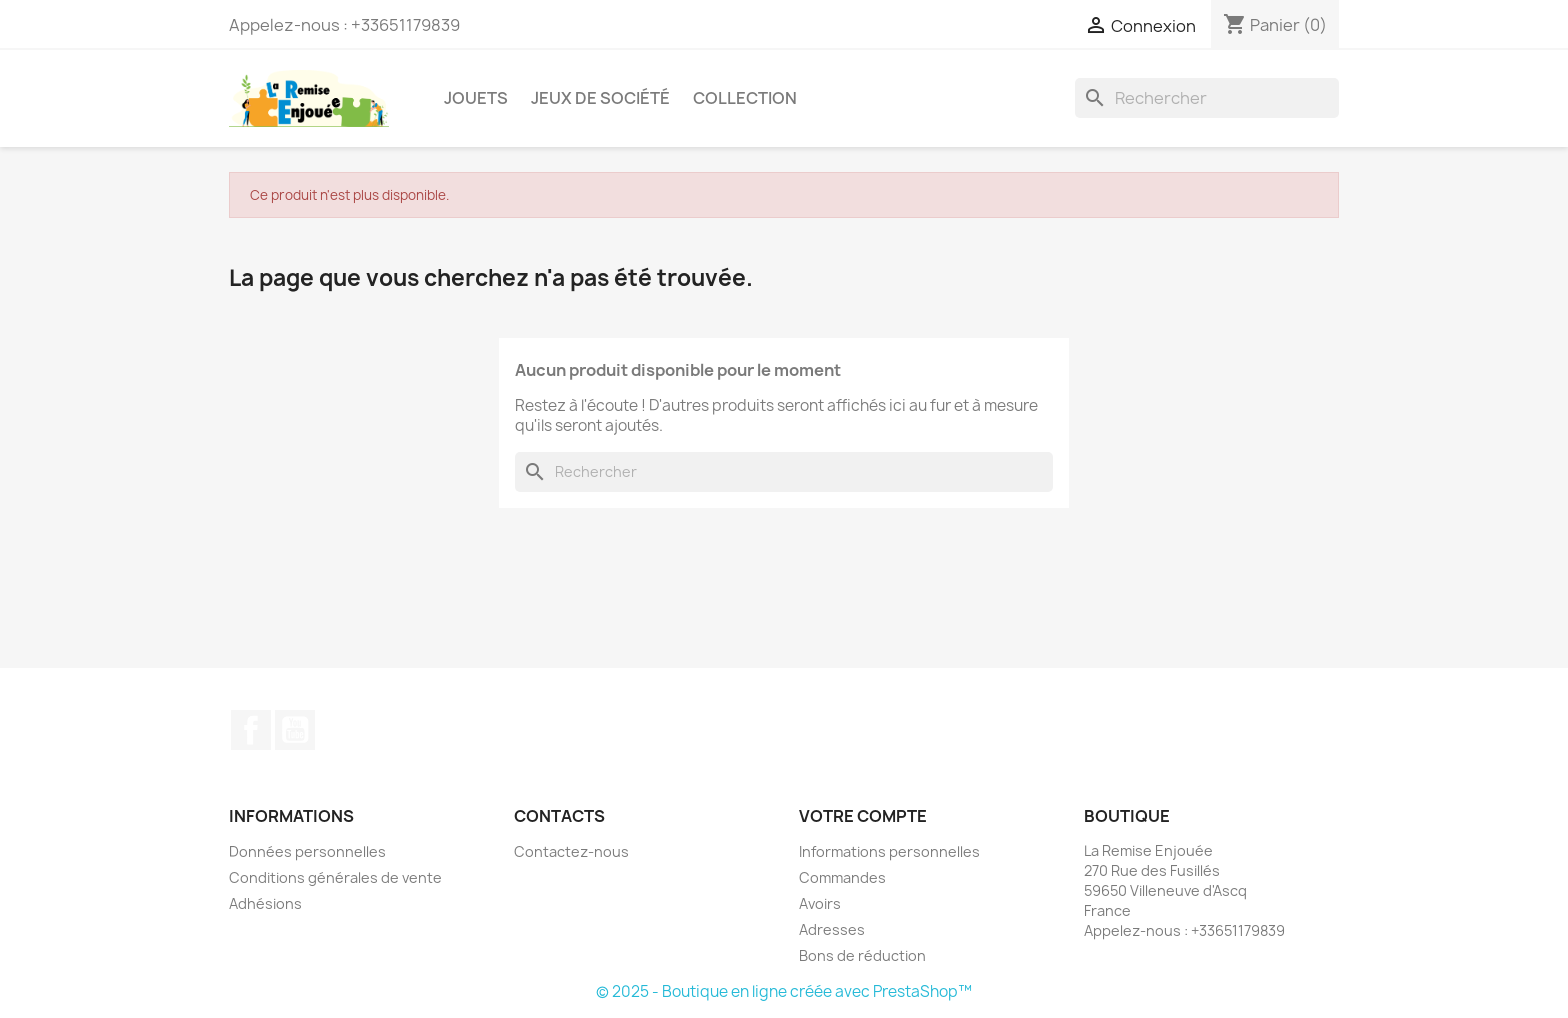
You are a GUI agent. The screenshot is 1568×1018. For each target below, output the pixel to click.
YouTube (295, 730)
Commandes (842, 877)
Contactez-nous (571, 851)
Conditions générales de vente (335, 877)
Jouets (476, 98)
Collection (745, 98)
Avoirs (820, 903)
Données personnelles (307, 851)
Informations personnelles (889, 851)
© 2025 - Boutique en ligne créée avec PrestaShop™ (784, 991)
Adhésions (265, 903)
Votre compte (863, 816)
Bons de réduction (862, 955)
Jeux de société (600, 98)
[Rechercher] (1207, 98)
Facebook (251, 730)
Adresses (832, 929)
